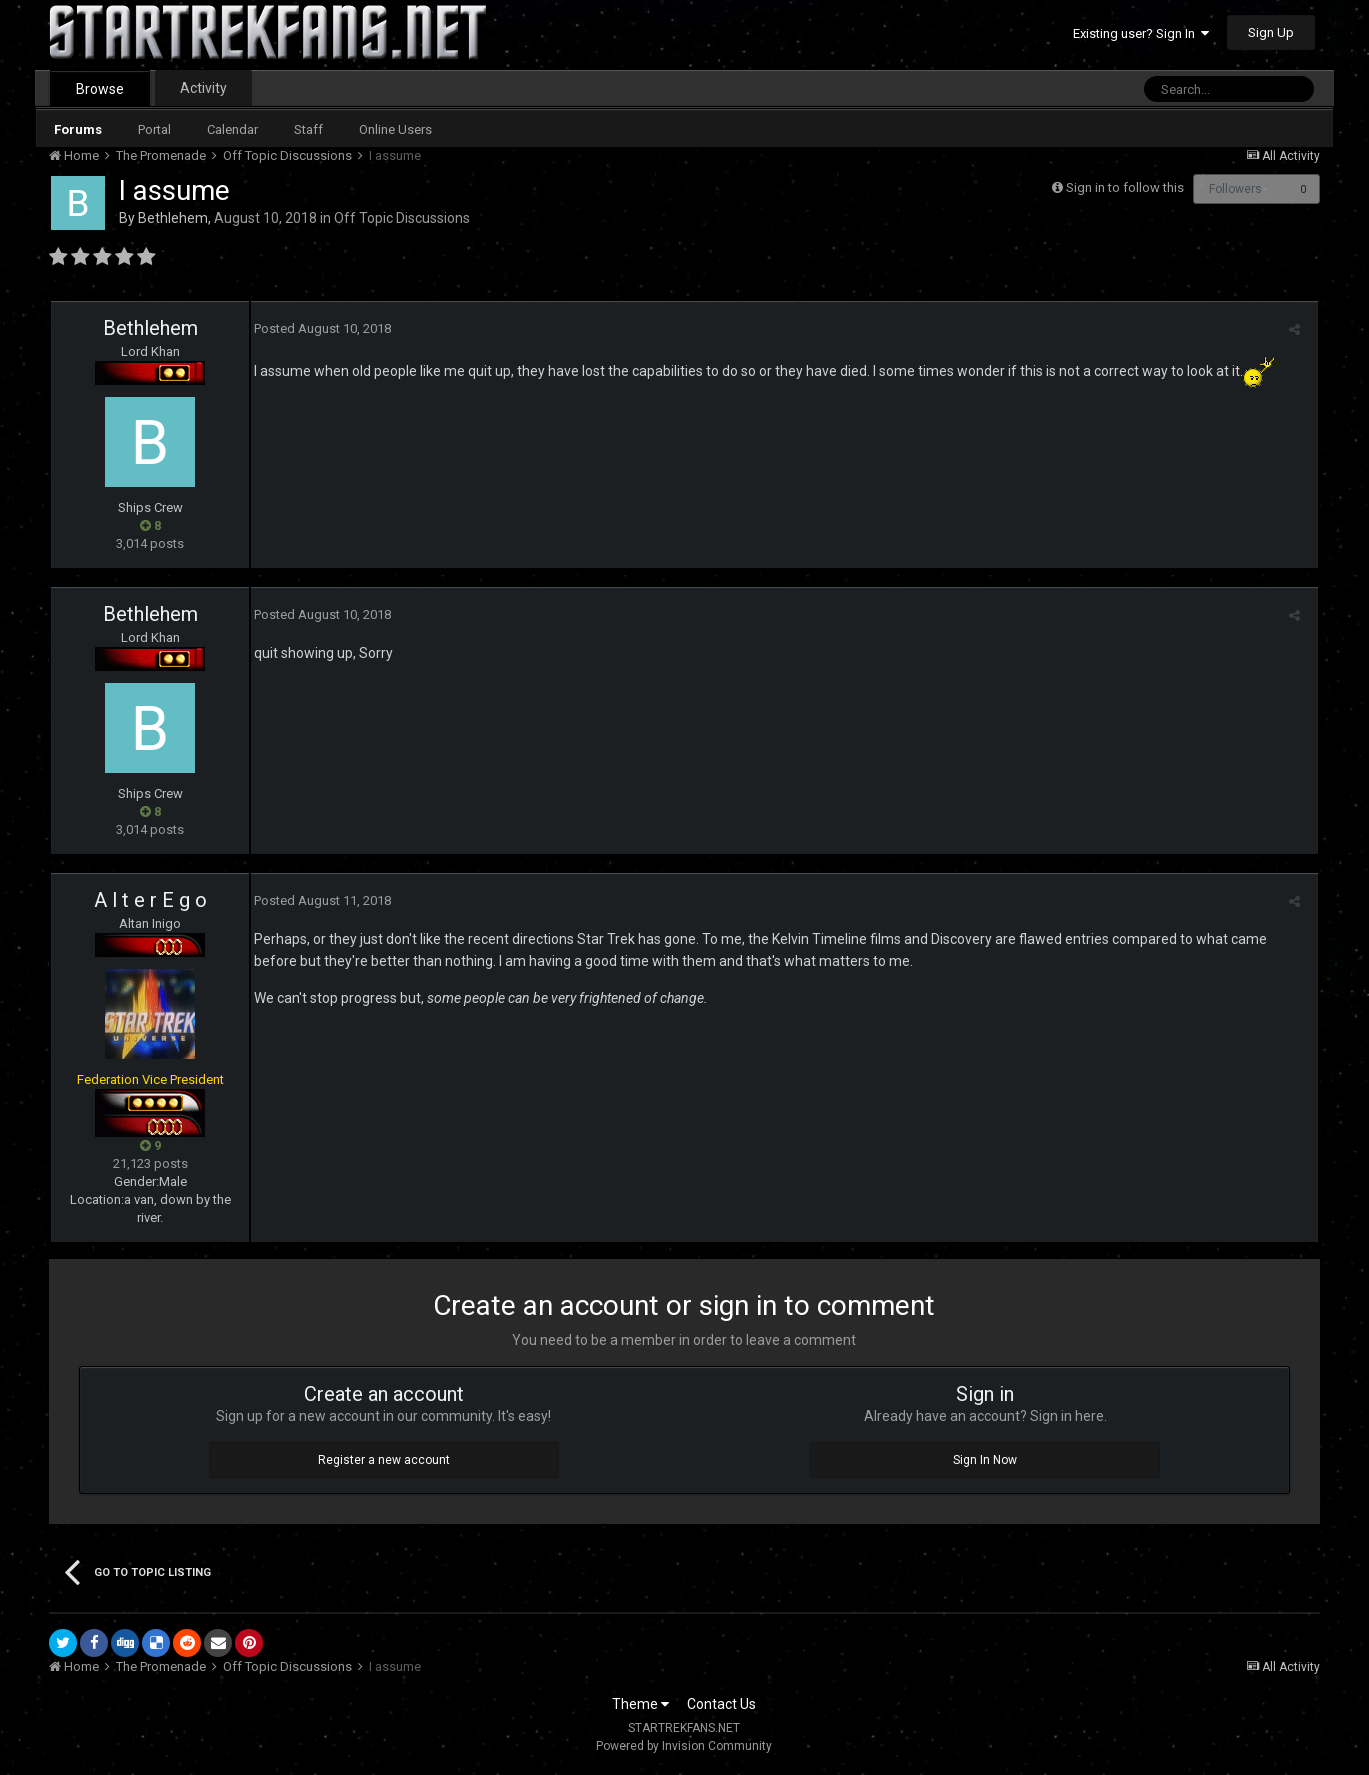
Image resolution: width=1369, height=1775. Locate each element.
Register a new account (384, 1460)
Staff (308, 129)
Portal (154, 129)
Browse (100, 89)
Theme (640, 1704)
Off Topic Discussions (402, 218)
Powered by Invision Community (684, 1746)
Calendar (232, 129)
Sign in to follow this (1125, 187)
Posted (319, 328)
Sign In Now (985, 1460)
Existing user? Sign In (1141, 33)
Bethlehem (173, 218)
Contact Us (721, 1704)
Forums (78, 129)
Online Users (395, 129)
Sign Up (1271, 32)
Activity (203, 88)
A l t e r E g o (150, 900)
